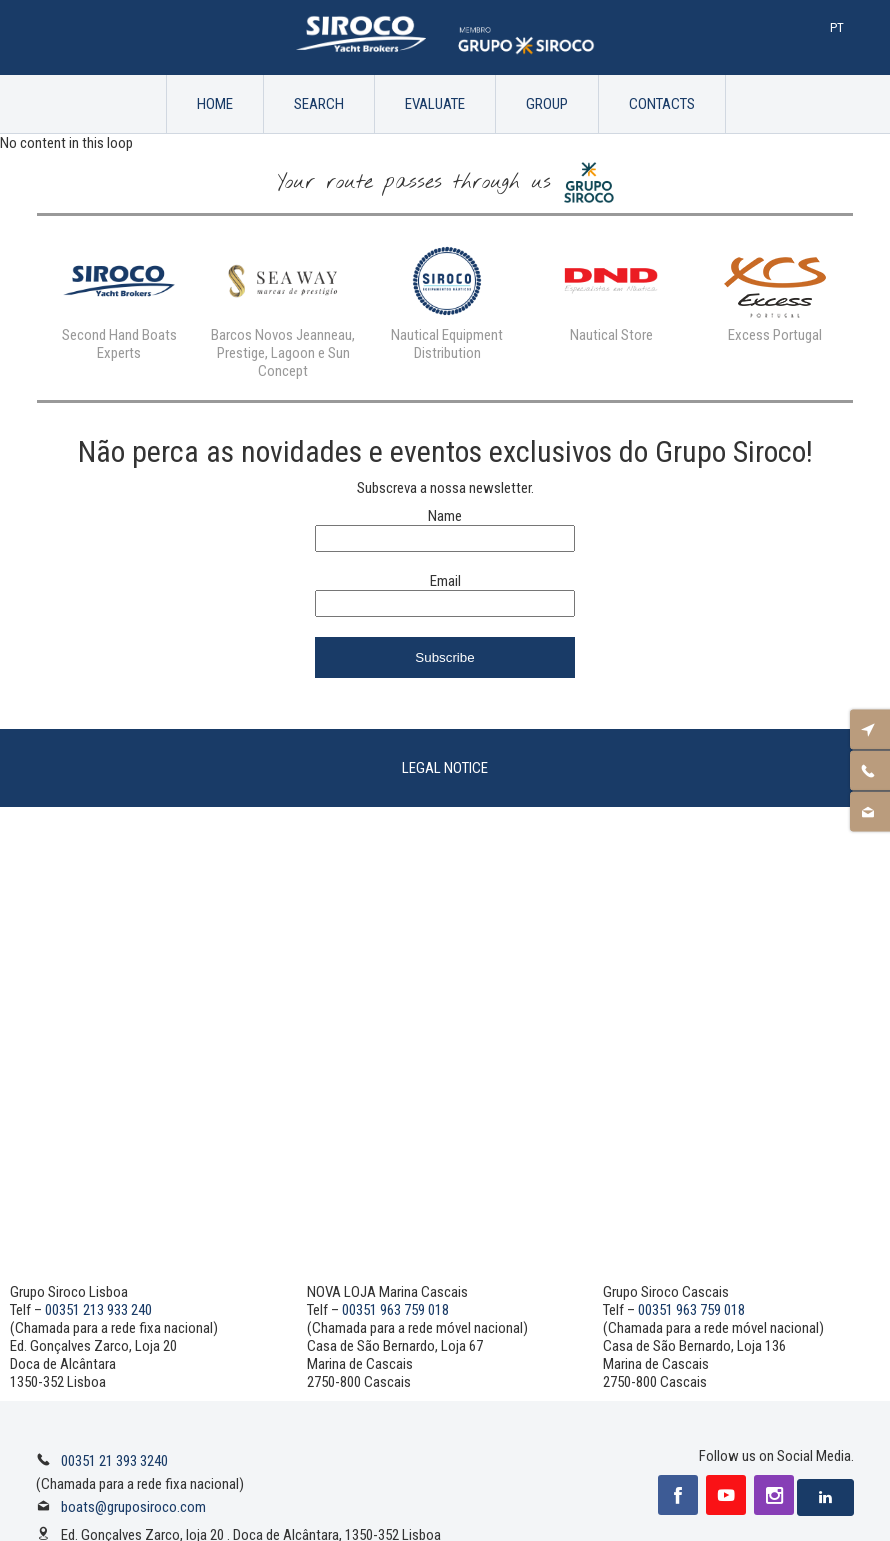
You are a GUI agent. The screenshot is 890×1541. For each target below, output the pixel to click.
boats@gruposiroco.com (133, 1507)
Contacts (662, 104)
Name (445, 516)
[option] (119, 299)
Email (445, 581)
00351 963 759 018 (395, 1310)
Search (319, 104)
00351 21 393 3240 (114, 1461)
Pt (837, 27)
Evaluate (435, 104)
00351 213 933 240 (98, 1310)
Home (215, 104)
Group (547, 104)
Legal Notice (445, 768)
